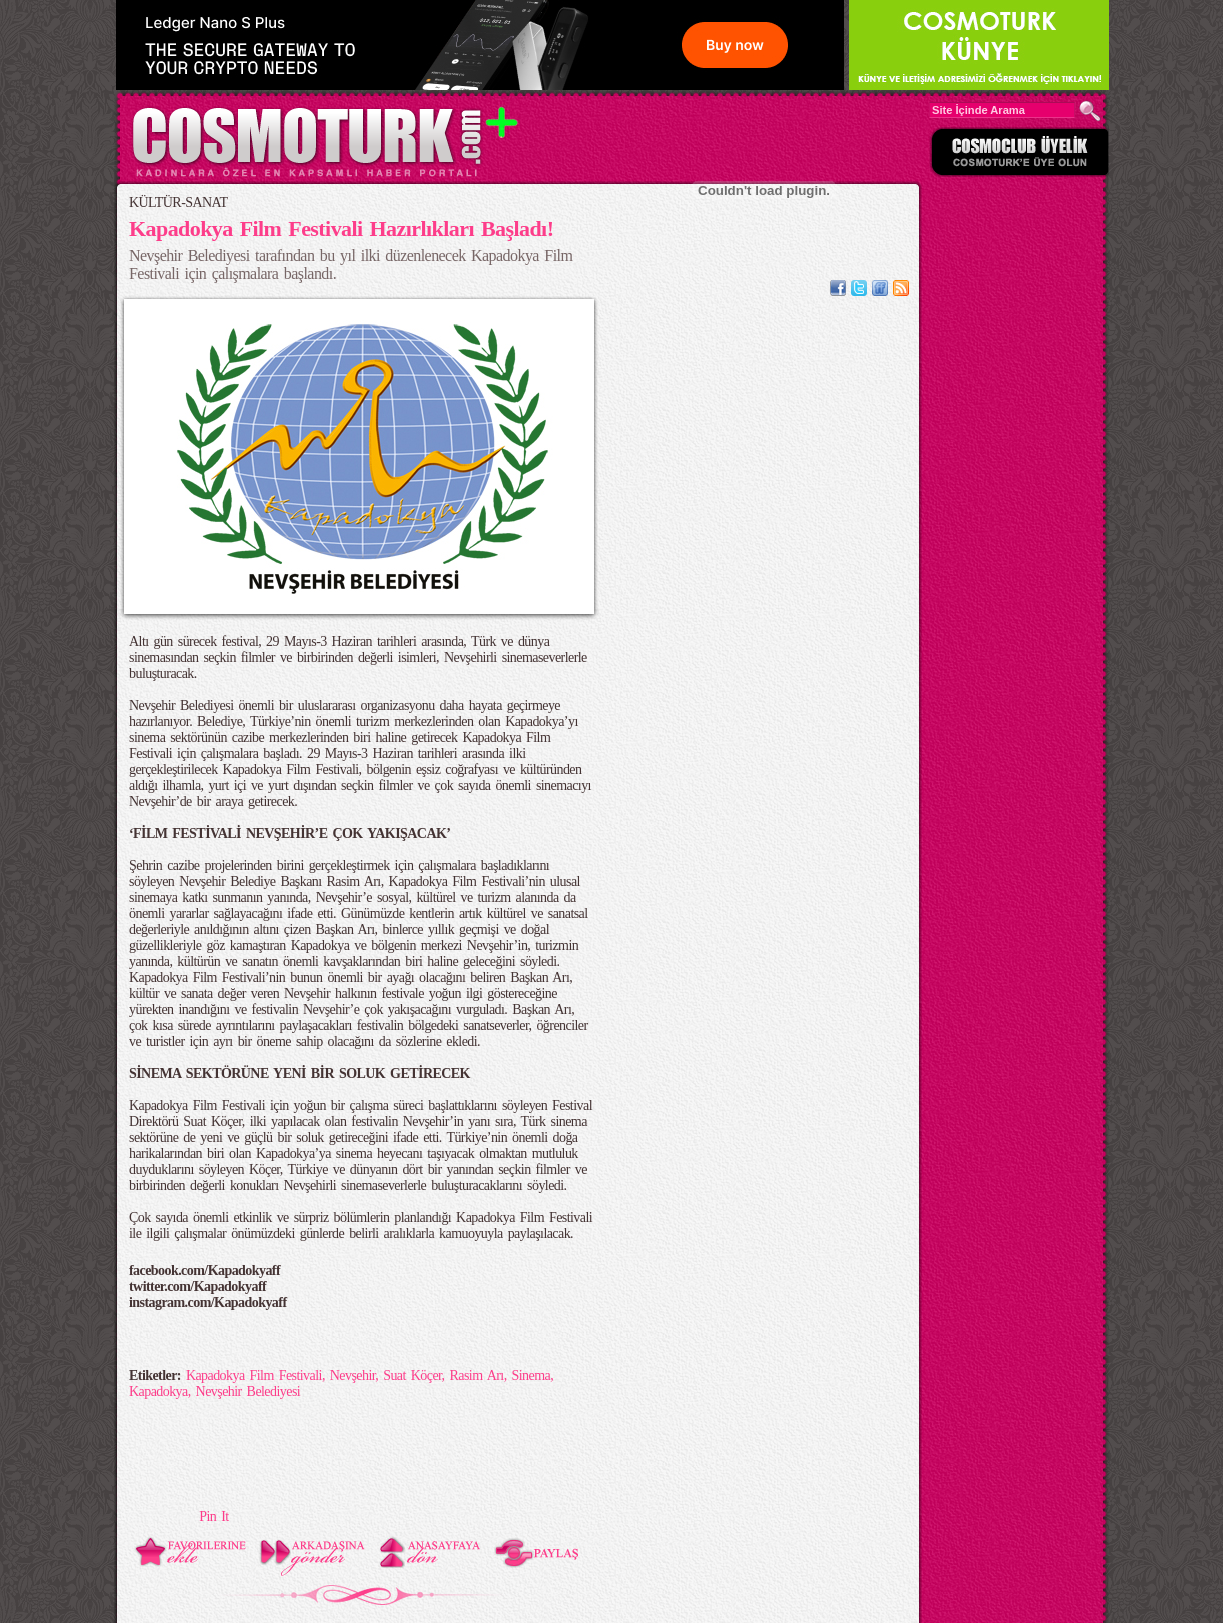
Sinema (531, 1375)
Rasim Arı (476, 1375)
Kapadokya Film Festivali (254, 1375)
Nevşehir (353, 1375)
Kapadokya (158, 1391)
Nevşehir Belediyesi (248, 1391)
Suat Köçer (412, 1375)
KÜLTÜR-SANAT (178, 202)
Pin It (213, 1516)
